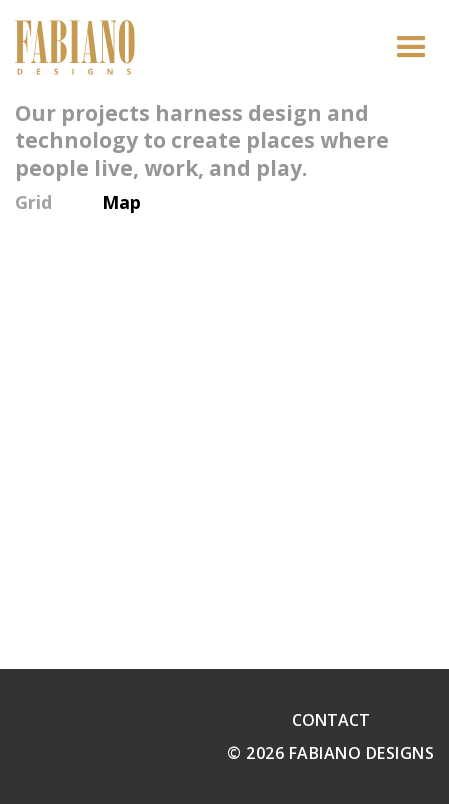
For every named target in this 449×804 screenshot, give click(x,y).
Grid (33, 203)
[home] (75, 47)
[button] (411, 47)
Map (121, 203)
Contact (331, 720)
